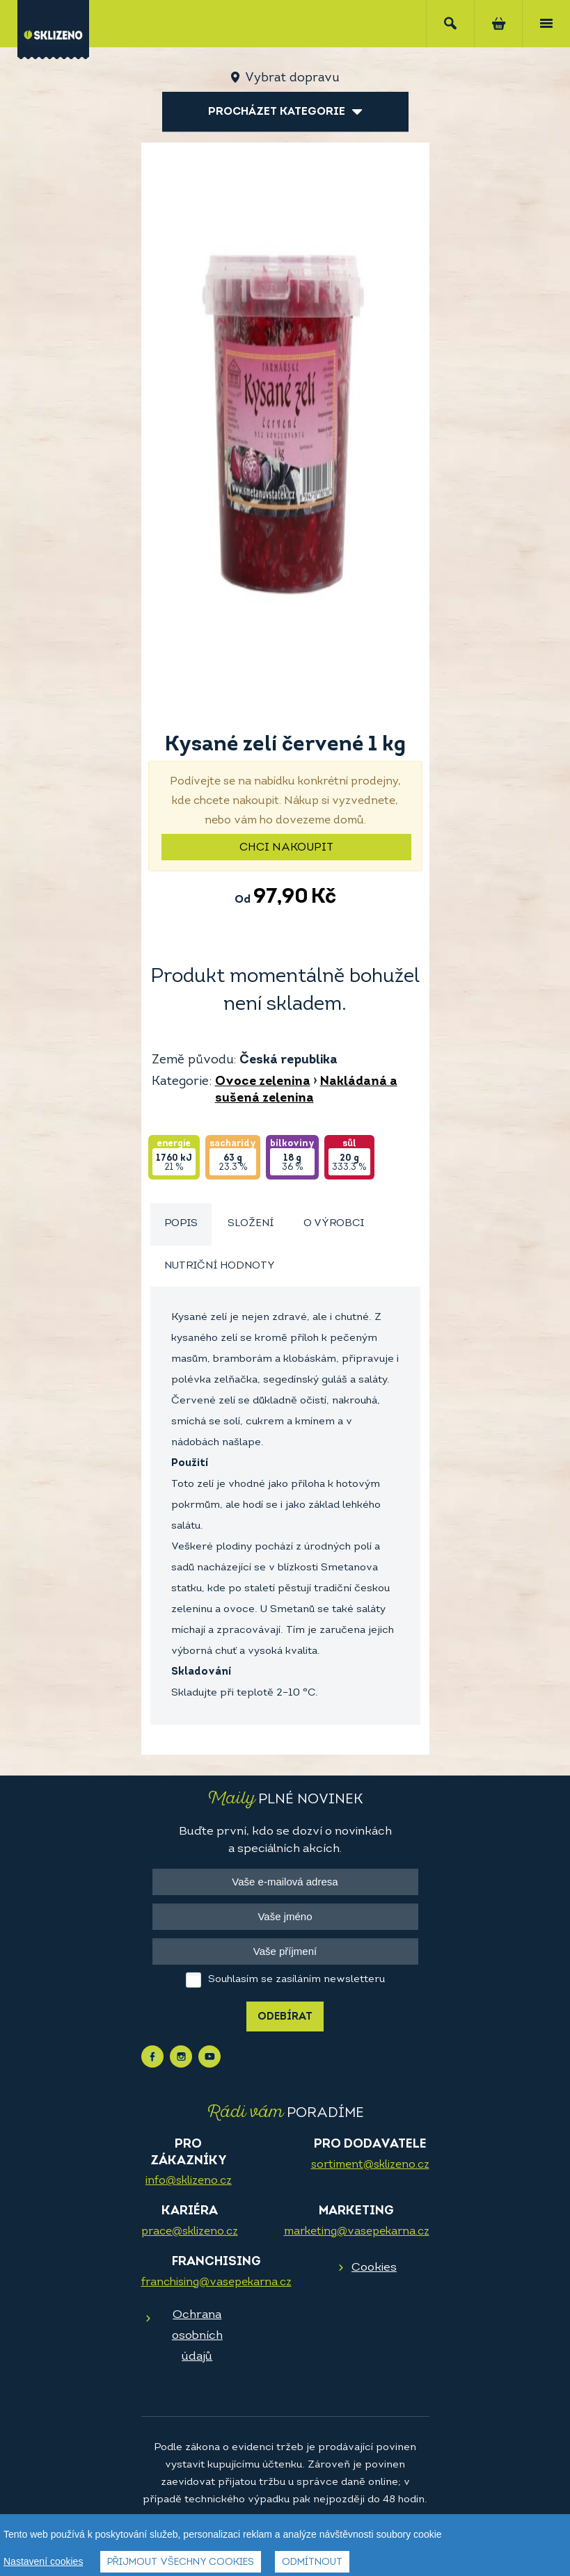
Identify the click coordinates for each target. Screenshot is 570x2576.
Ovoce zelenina (262, 1081)
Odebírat (285, 2017)
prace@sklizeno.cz (189, 2231)
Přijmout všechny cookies (180, 2562)
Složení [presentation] (251, 1223)
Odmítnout (312, 2562)
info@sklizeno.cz (188, 2181)
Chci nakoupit (286, 847)
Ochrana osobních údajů (197, 2335)
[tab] (181, 1224)
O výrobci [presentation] (333, 1223)
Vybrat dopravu (292, 78)
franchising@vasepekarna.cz (216, 2282)
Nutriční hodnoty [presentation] (219, 1266)
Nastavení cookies (43, 2561)
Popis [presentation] (181, 1223)
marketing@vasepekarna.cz (356, 2231)
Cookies (374, 2267)
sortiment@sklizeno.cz (370, 2165)
